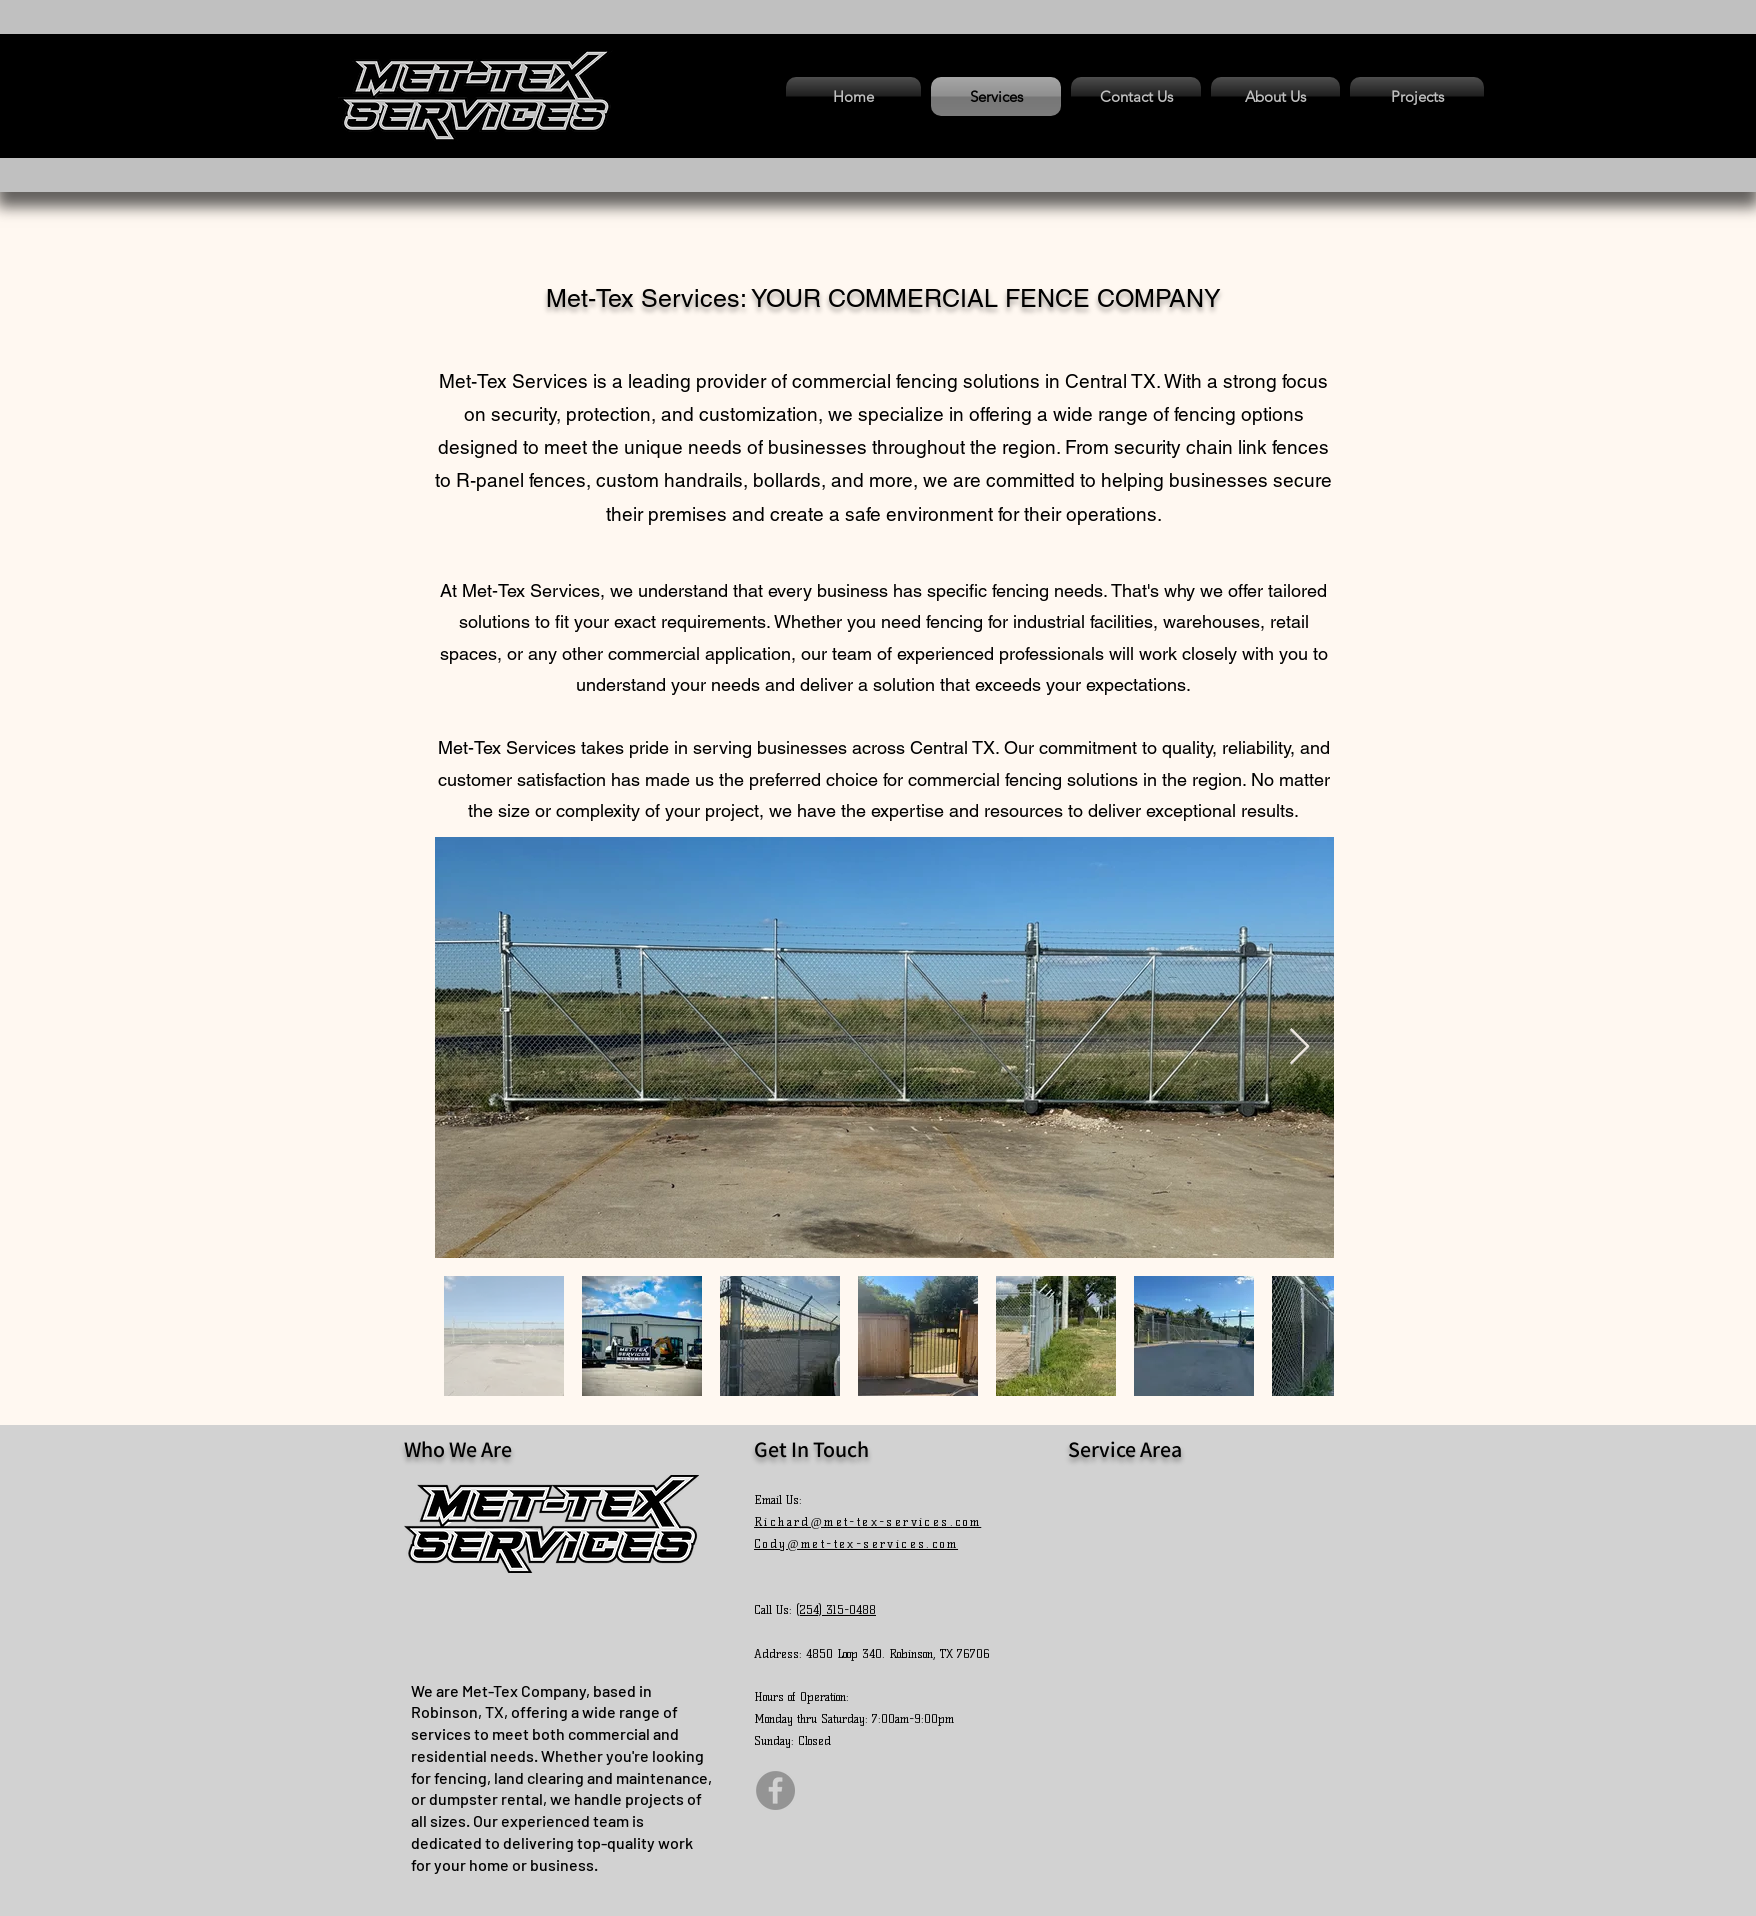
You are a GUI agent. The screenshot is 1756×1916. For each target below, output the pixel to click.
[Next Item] (1299, 1047)
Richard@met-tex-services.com (867, 1521)
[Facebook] (775, 1790)
